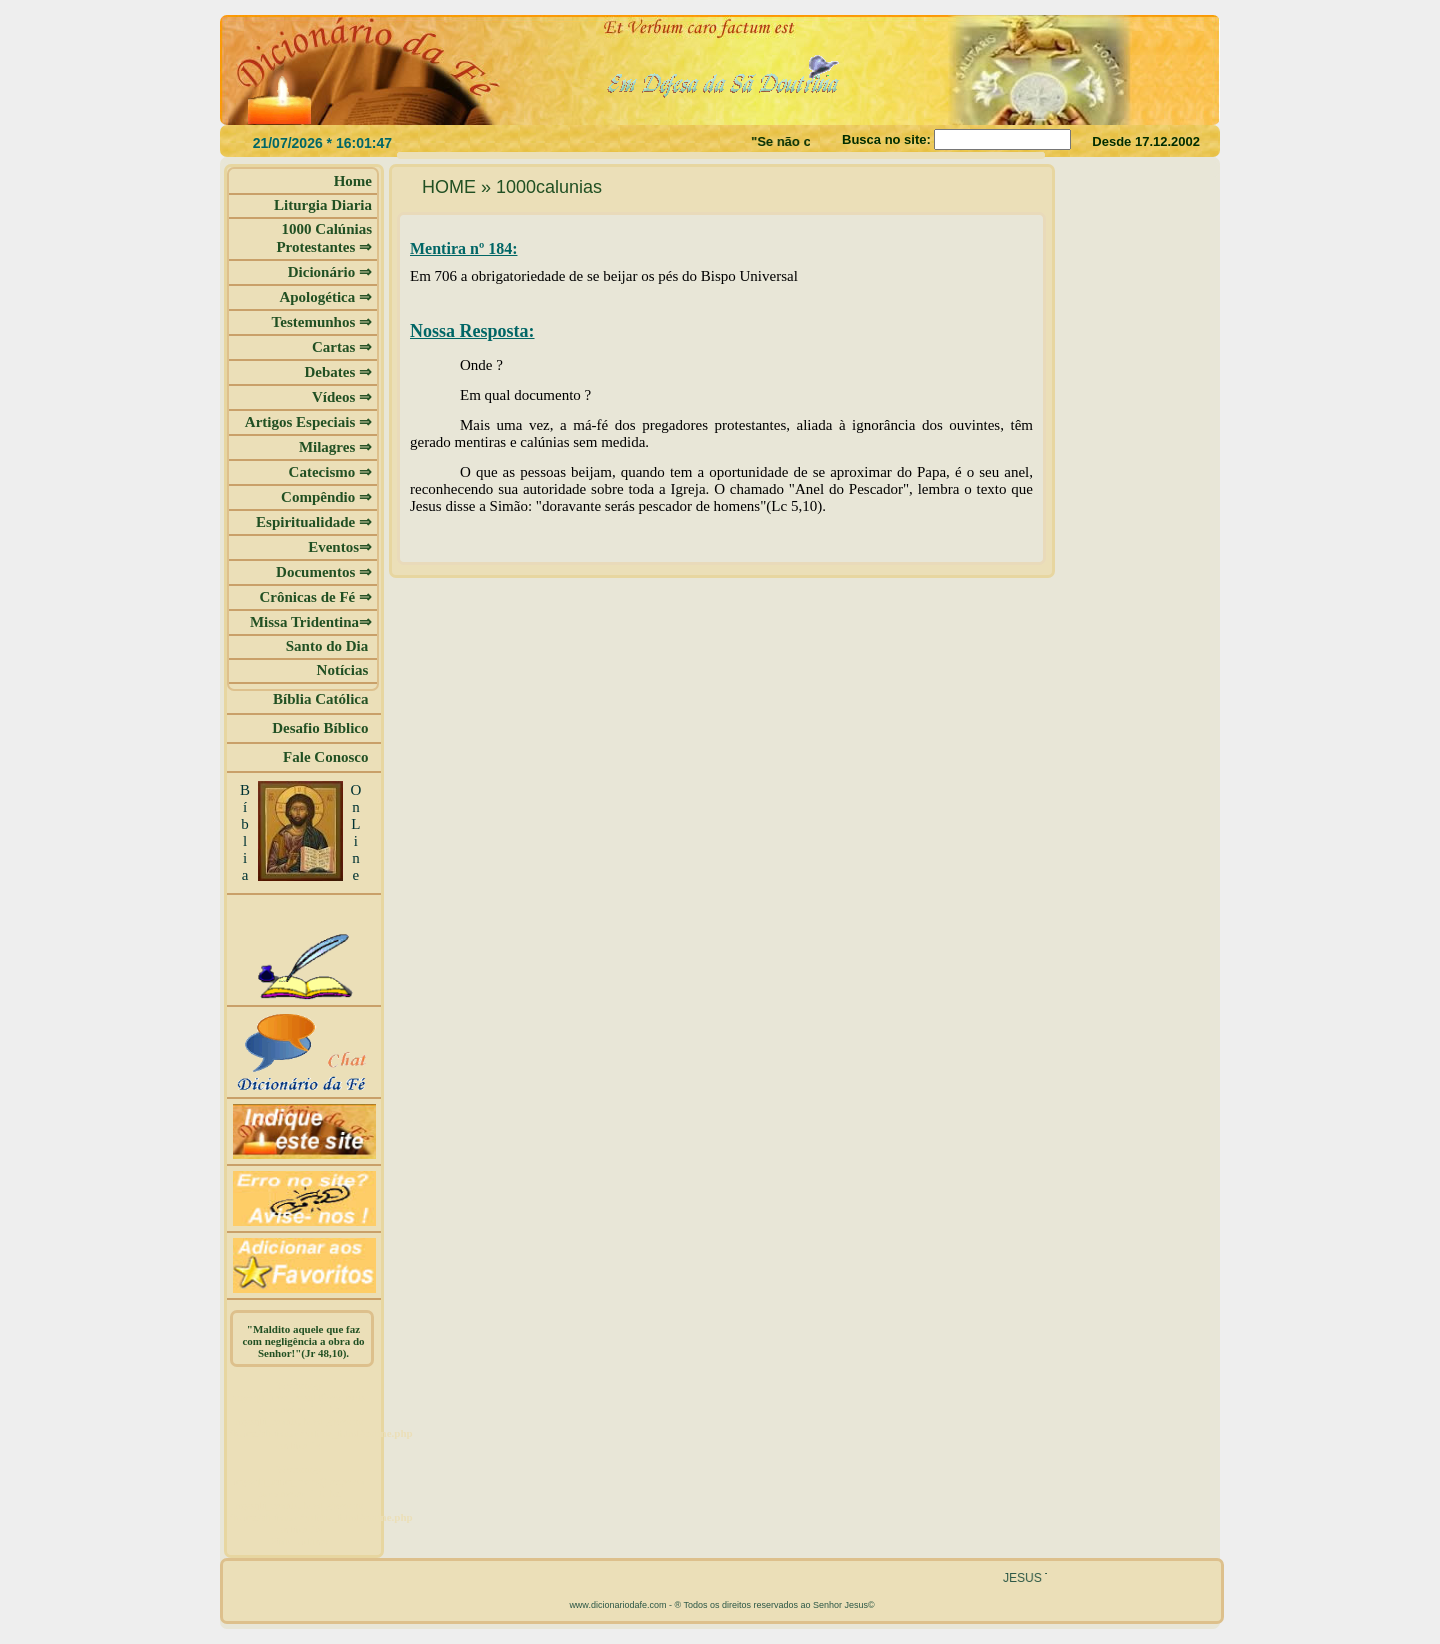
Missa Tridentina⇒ (311, 622)
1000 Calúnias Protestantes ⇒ (324, 238)
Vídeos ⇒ (342, 397)
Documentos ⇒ (324, 572)
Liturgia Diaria (323, 205)
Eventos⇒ (340, 547)
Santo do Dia (329, 646)
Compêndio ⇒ (326, 497)
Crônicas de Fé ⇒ (315, 597)
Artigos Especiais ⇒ (308, 422)
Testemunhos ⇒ (322, 322)
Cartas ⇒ (342, 347)
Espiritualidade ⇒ (314, 522)
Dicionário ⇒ (330, 272)
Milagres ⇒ (335, 447)
